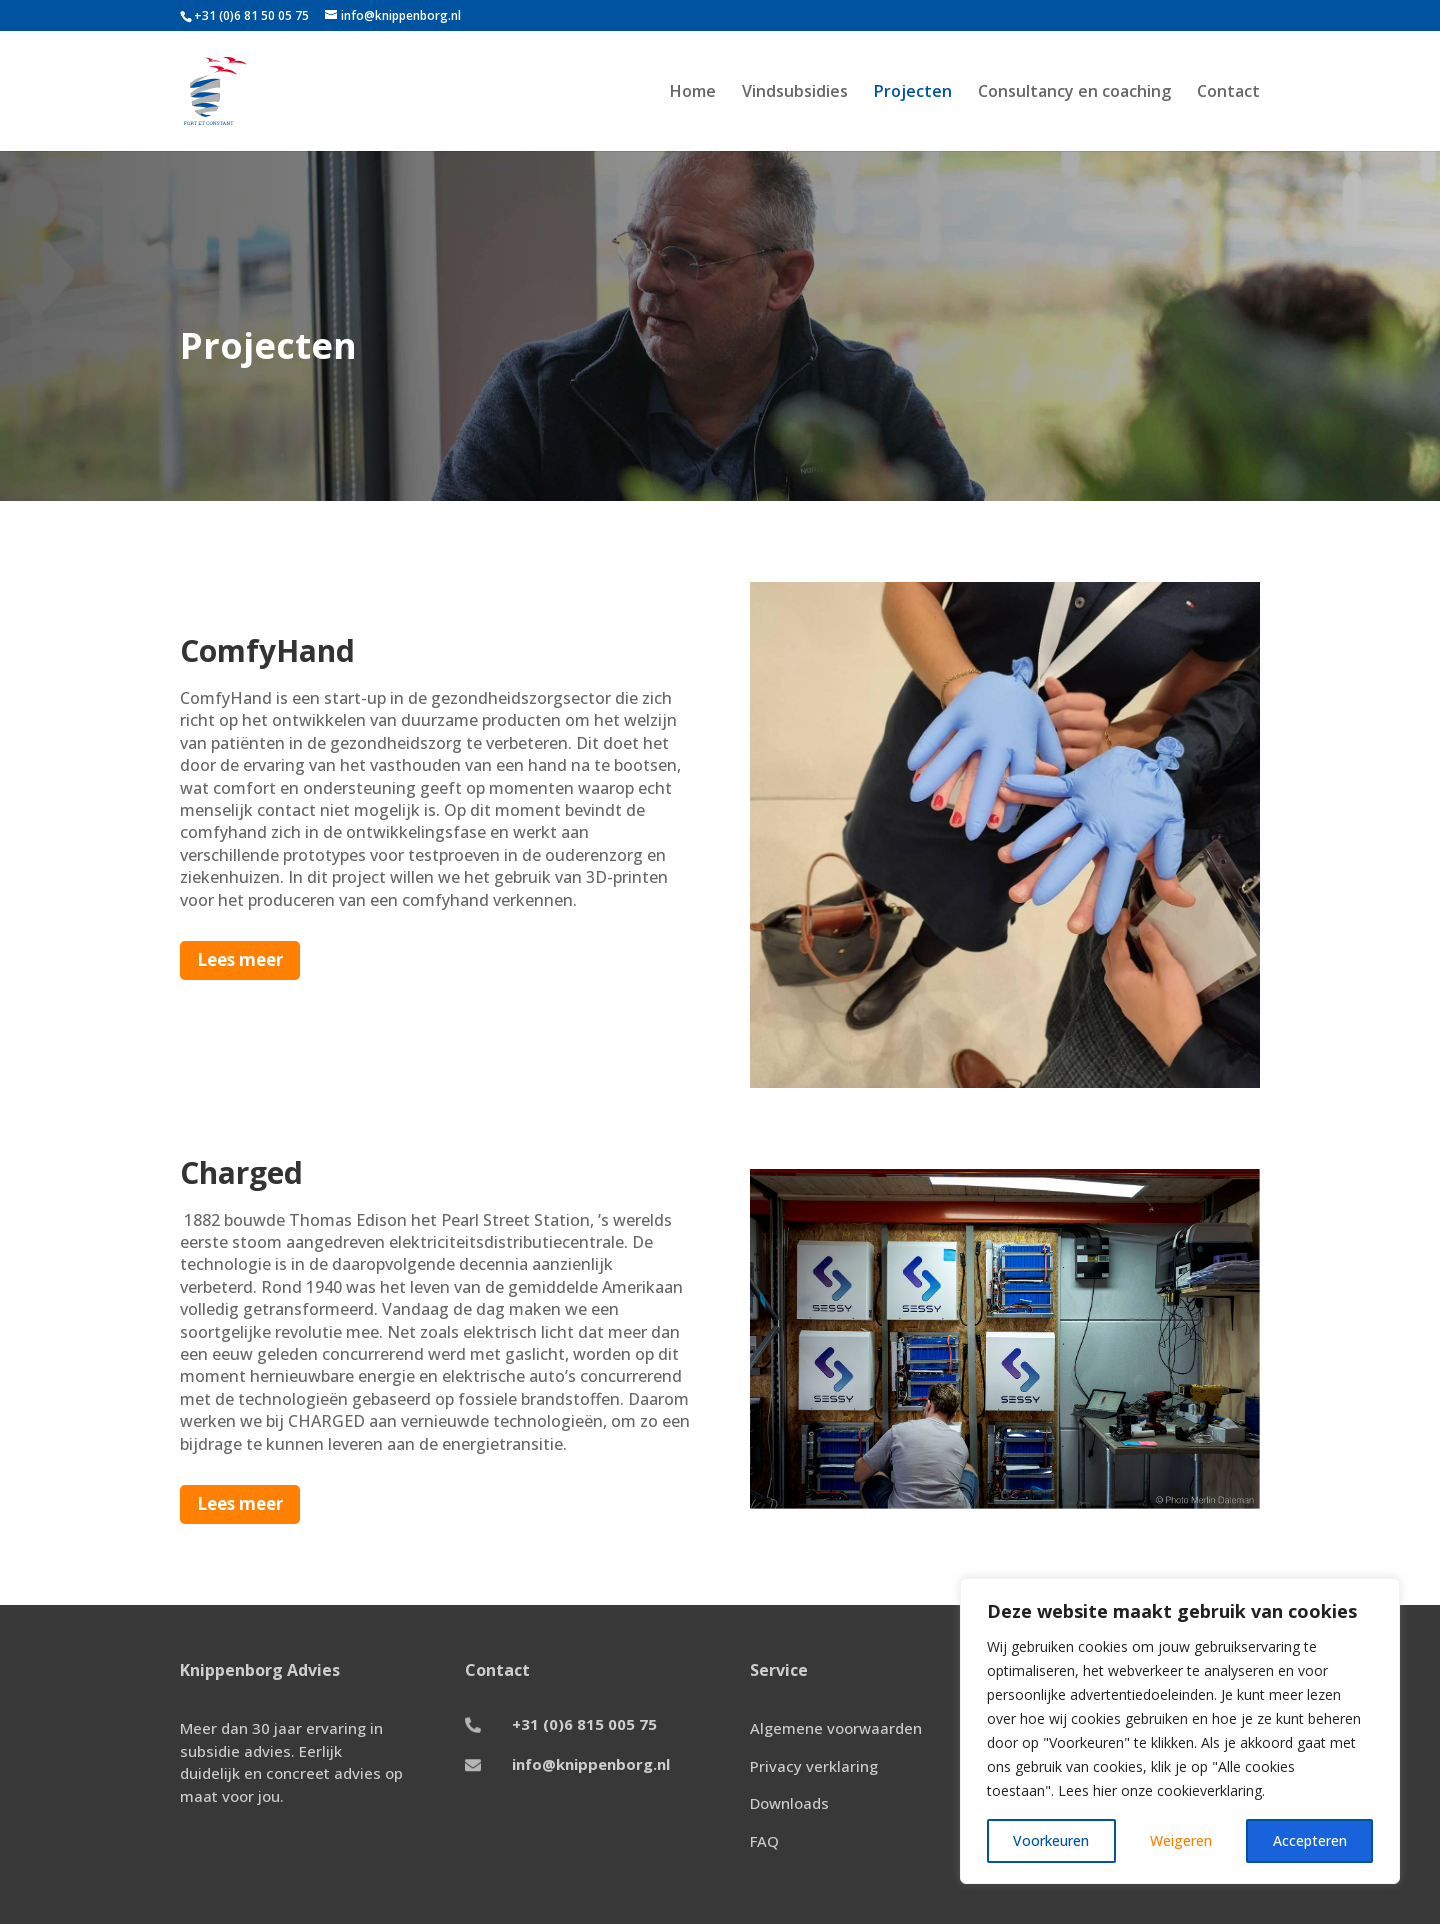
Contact (1228, 93)
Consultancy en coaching (1074, 93)
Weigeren (1181, 1840)
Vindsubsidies (795, 93)
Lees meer (240, 959)
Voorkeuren (1051, 1840)
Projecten (913, 93)
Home (693, 93)
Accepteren (1310, 1840)
